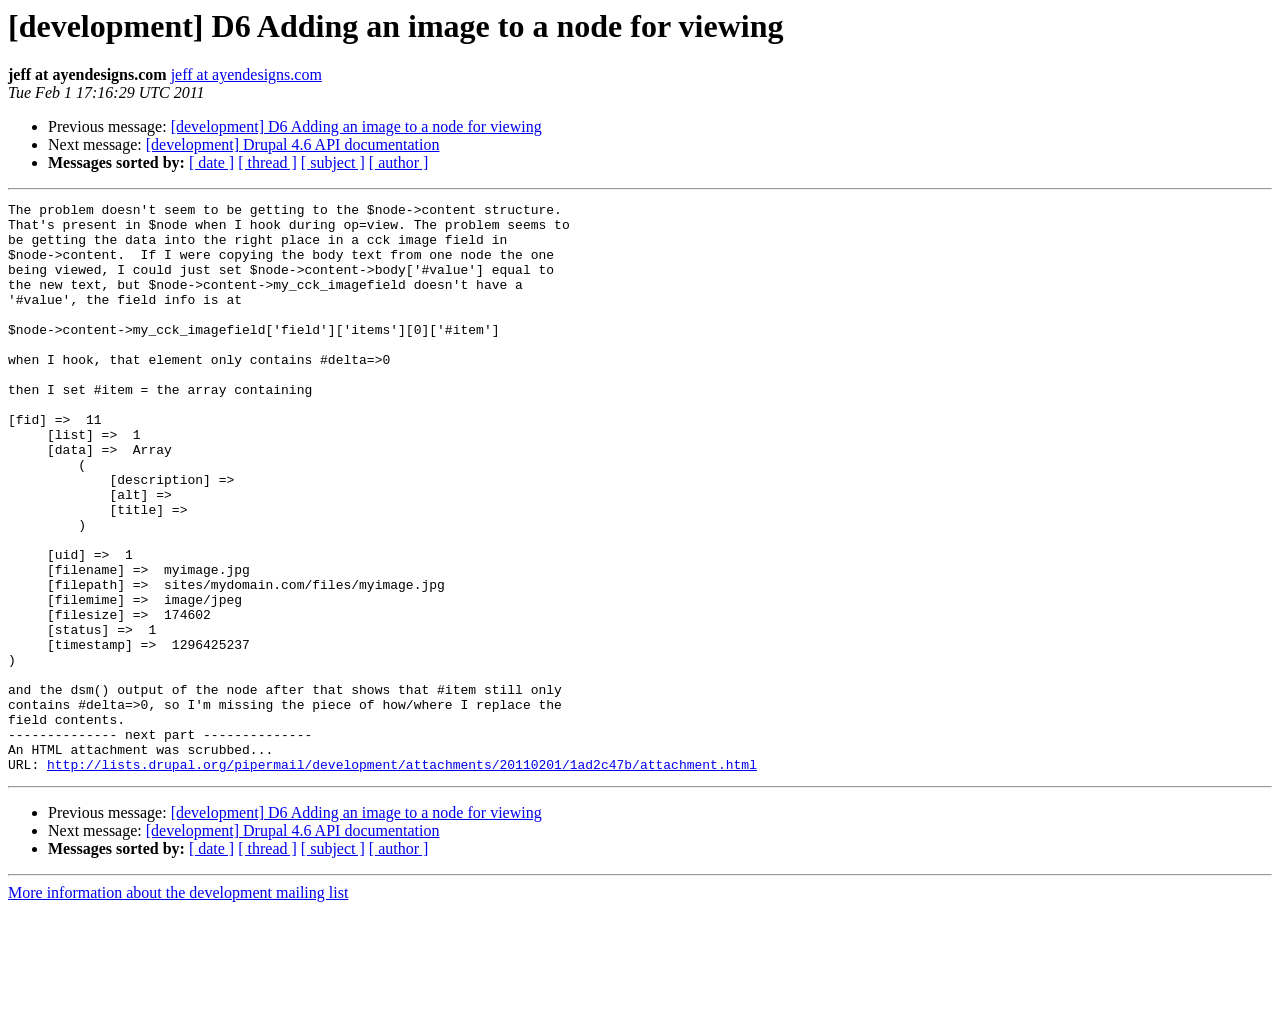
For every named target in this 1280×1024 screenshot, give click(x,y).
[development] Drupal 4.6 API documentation (293, 144)
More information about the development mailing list (178, 1006)
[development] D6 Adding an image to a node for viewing (356, 126)
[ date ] (211, 162)
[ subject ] (333, 162)
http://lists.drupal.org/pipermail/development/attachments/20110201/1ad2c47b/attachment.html (402, 878)
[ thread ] (267, 162)
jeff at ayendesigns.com (246, 74)
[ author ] (399, 162)
